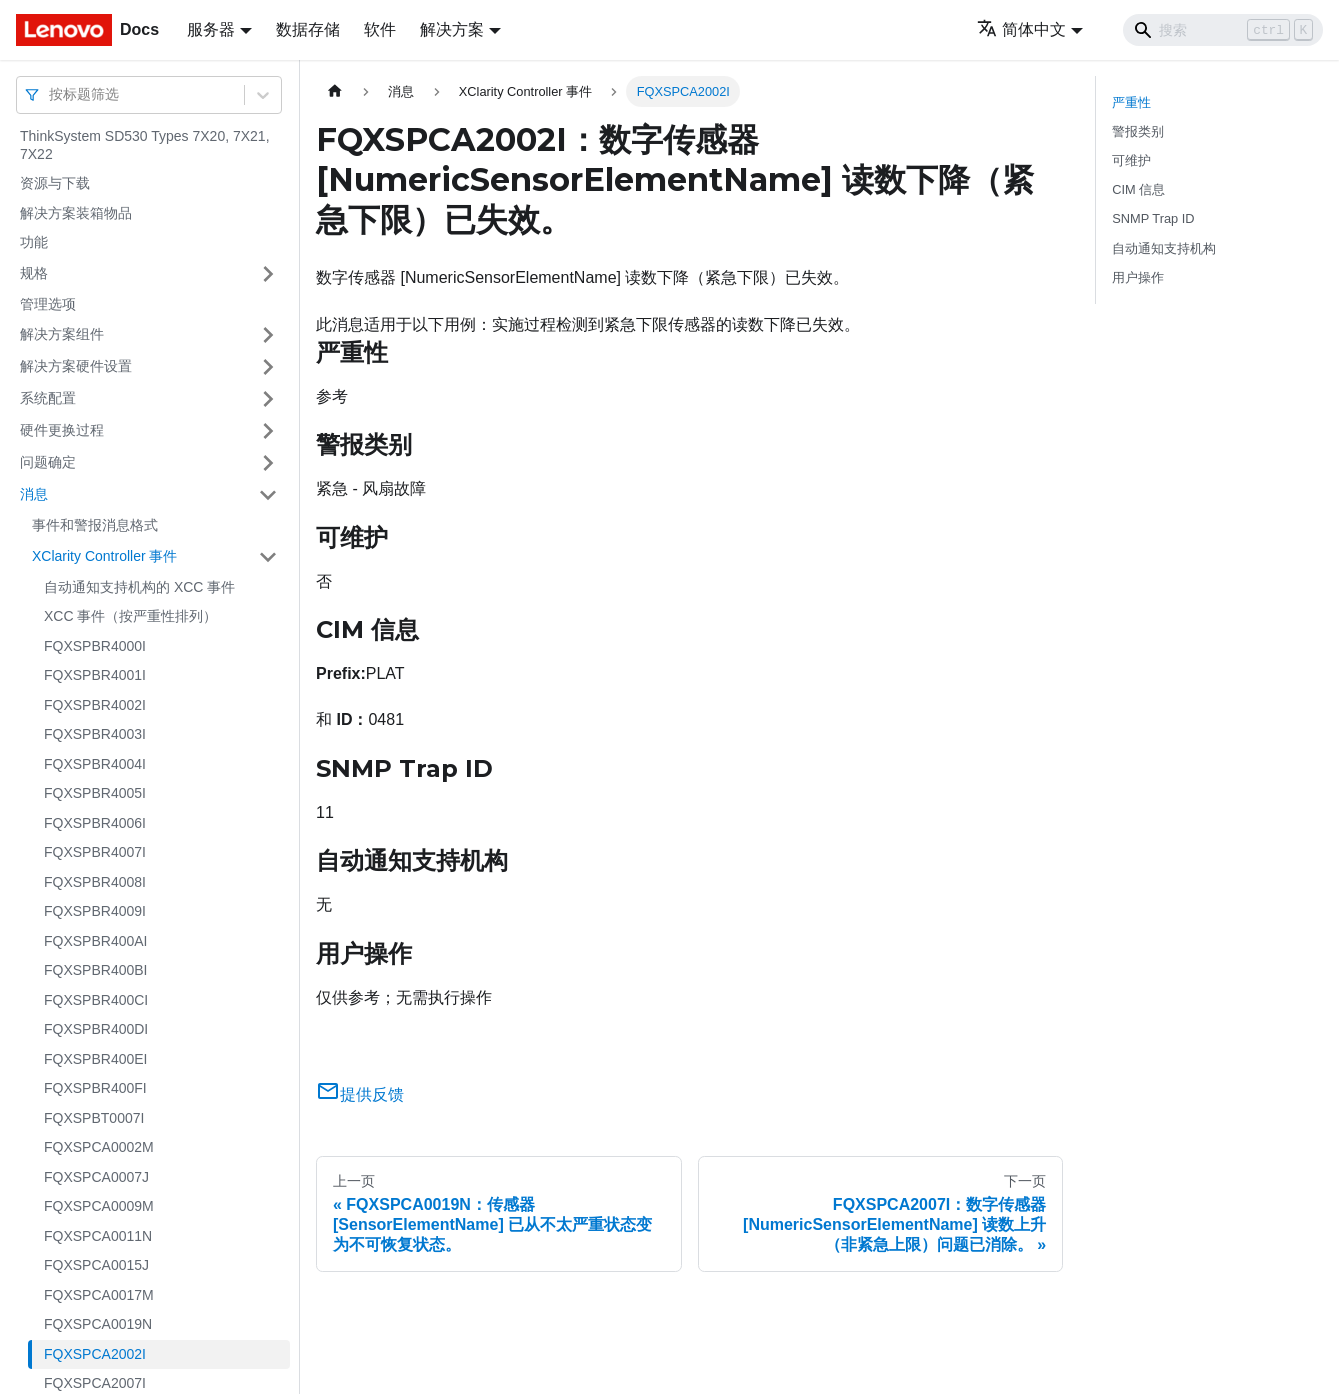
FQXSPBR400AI (96, 941)
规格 (34, 273)
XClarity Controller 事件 (104, 556)
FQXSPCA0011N (98, 1236)
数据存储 (308, 29)
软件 (380, 29)
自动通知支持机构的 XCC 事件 (139, 587)
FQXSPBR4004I (95, 764)
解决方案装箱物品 (76, 213)
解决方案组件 (62, 334)
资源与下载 (55, 183)
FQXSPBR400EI (96, 1059)
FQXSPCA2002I (95, 1354)
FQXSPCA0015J (96, 1265)
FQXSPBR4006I (95, 823)
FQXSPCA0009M (99, 1206)
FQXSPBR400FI (95, 1088)
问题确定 (48, 462)
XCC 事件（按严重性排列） (130, 616)
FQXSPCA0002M (99, 1147)
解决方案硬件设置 (76, 366)
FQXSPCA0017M (99, 1295)
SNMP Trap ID (1153, 218)
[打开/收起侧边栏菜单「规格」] (268, 274)
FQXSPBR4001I (95, 675)
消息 (34, 494)
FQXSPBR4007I (95, 852)
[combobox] (51, 94)
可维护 (1131, 160)
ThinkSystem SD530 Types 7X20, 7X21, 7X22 (145, 145)
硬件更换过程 (62, 430)
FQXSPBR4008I (95, 882)
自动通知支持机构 (1164, 248)
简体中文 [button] (1021, 29)
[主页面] (335, 91)
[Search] (1223, 30)
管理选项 (48, 304)
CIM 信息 (1138, 189)
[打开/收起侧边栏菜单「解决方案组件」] (268, 335)
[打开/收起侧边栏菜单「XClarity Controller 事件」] (268, 557)
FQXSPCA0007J (96, 1177)
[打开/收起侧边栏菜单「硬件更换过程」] (268, 431)
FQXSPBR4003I (95, 734)
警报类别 (1138, 131)
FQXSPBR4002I (95, 705)
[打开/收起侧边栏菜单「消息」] (268, 495)
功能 (34, 242)
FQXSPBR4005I (95, 793)
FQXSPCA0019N (98, 1324)
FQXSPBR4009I (95, 911)
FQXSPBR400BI (96, 970)
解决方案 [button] (452, 29)
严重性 (1131, 102)
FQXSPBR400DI (96, 1029)
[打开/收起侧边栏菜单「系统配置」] (268, 399)
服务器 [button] (211, 29)
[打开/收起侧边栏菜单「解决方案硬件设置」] (268, 367)
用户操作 (1138, 277)
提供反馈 (360, 1094)
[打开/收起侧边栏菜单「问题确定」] (268, 463)
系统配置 (48, 398)
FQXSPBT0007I (94, 1118)
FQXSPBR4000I (95, 646)
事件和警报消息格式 (95, 525)
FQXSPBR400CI (96, 1000)
